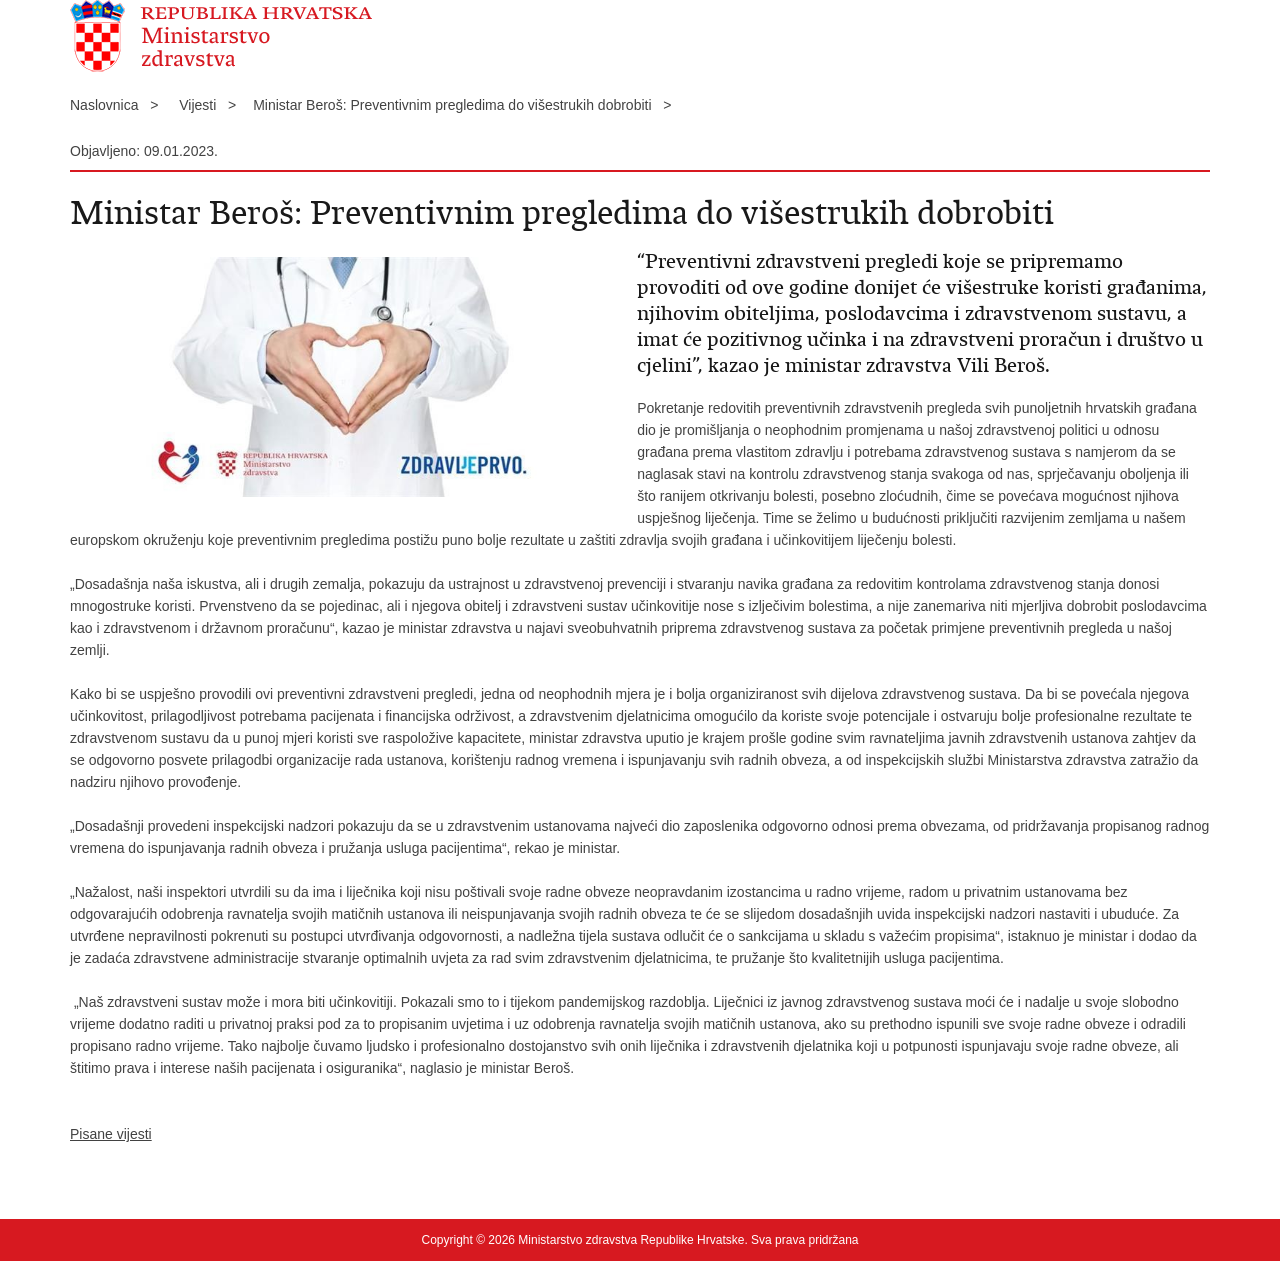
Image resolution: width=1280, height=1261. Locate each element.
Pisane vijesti (111, 1134)
